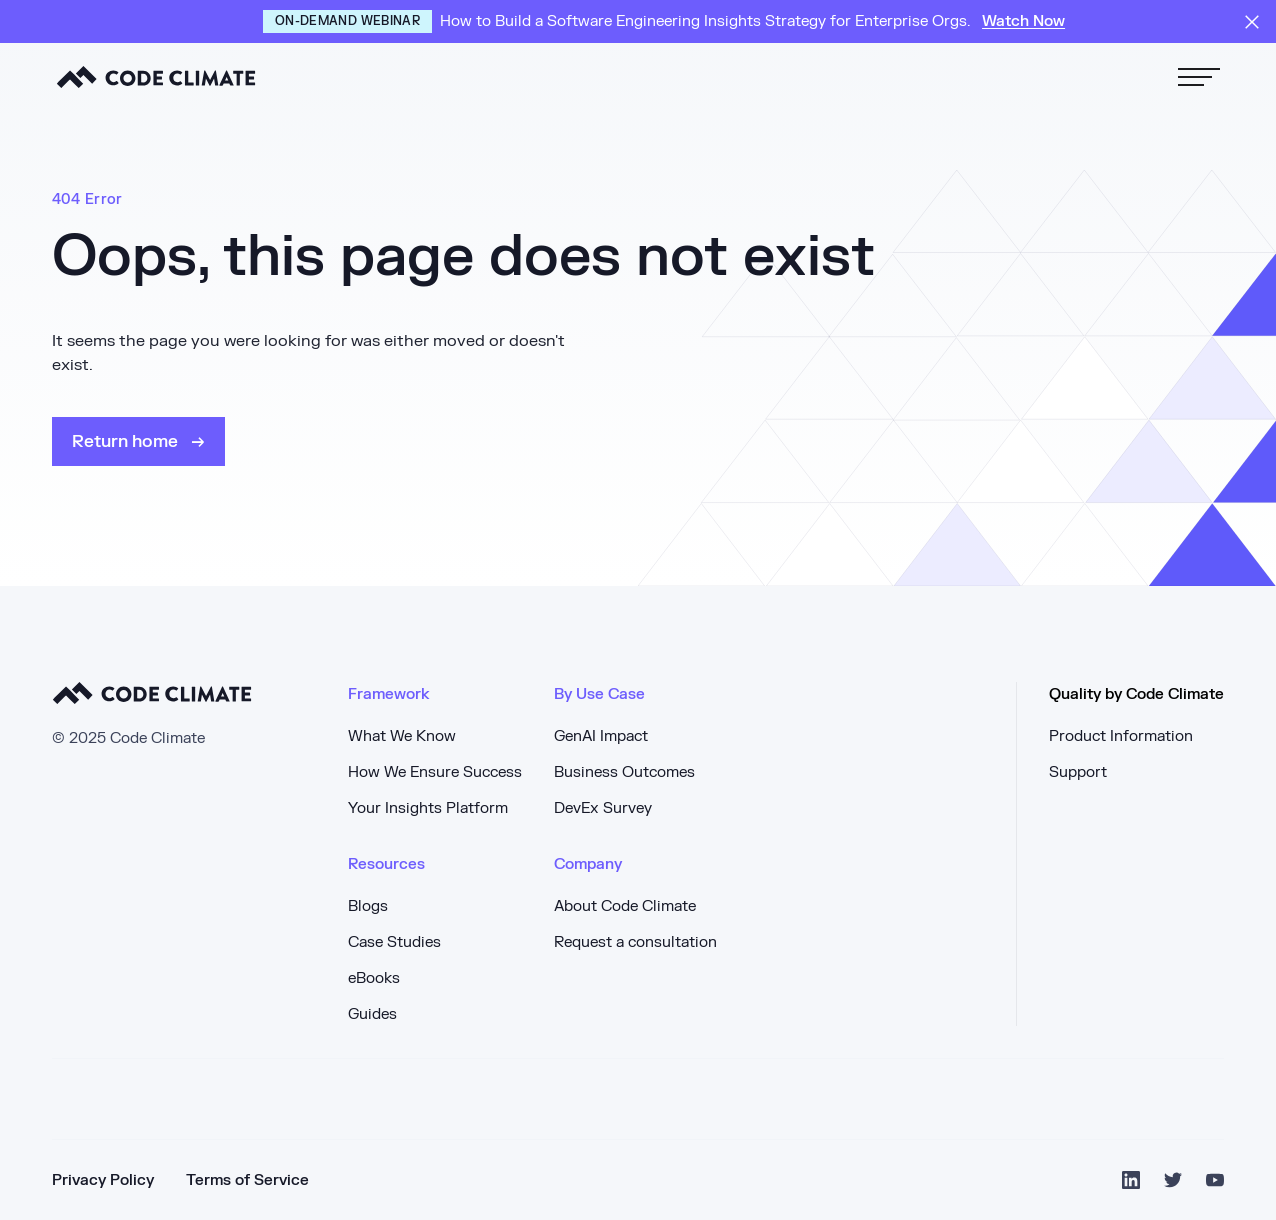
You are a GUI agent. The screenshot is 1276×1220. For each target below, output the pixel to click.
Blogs (368, 906)
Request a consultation (635, 942)
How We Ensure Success (435, 772)
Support (1078, 772)
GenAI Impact (601, 736)
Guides (372, 1014)
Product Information (1121, 736)
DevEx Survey (603, 808)
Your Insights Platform (428, 808)
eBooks (374, 978)
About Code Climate (625, 906)
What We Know (402, 736)
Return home (127, 441)
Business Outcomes (624, 772)
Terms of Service (247, 1180)
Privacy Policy (103, 1180)
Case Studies (394, 942)
